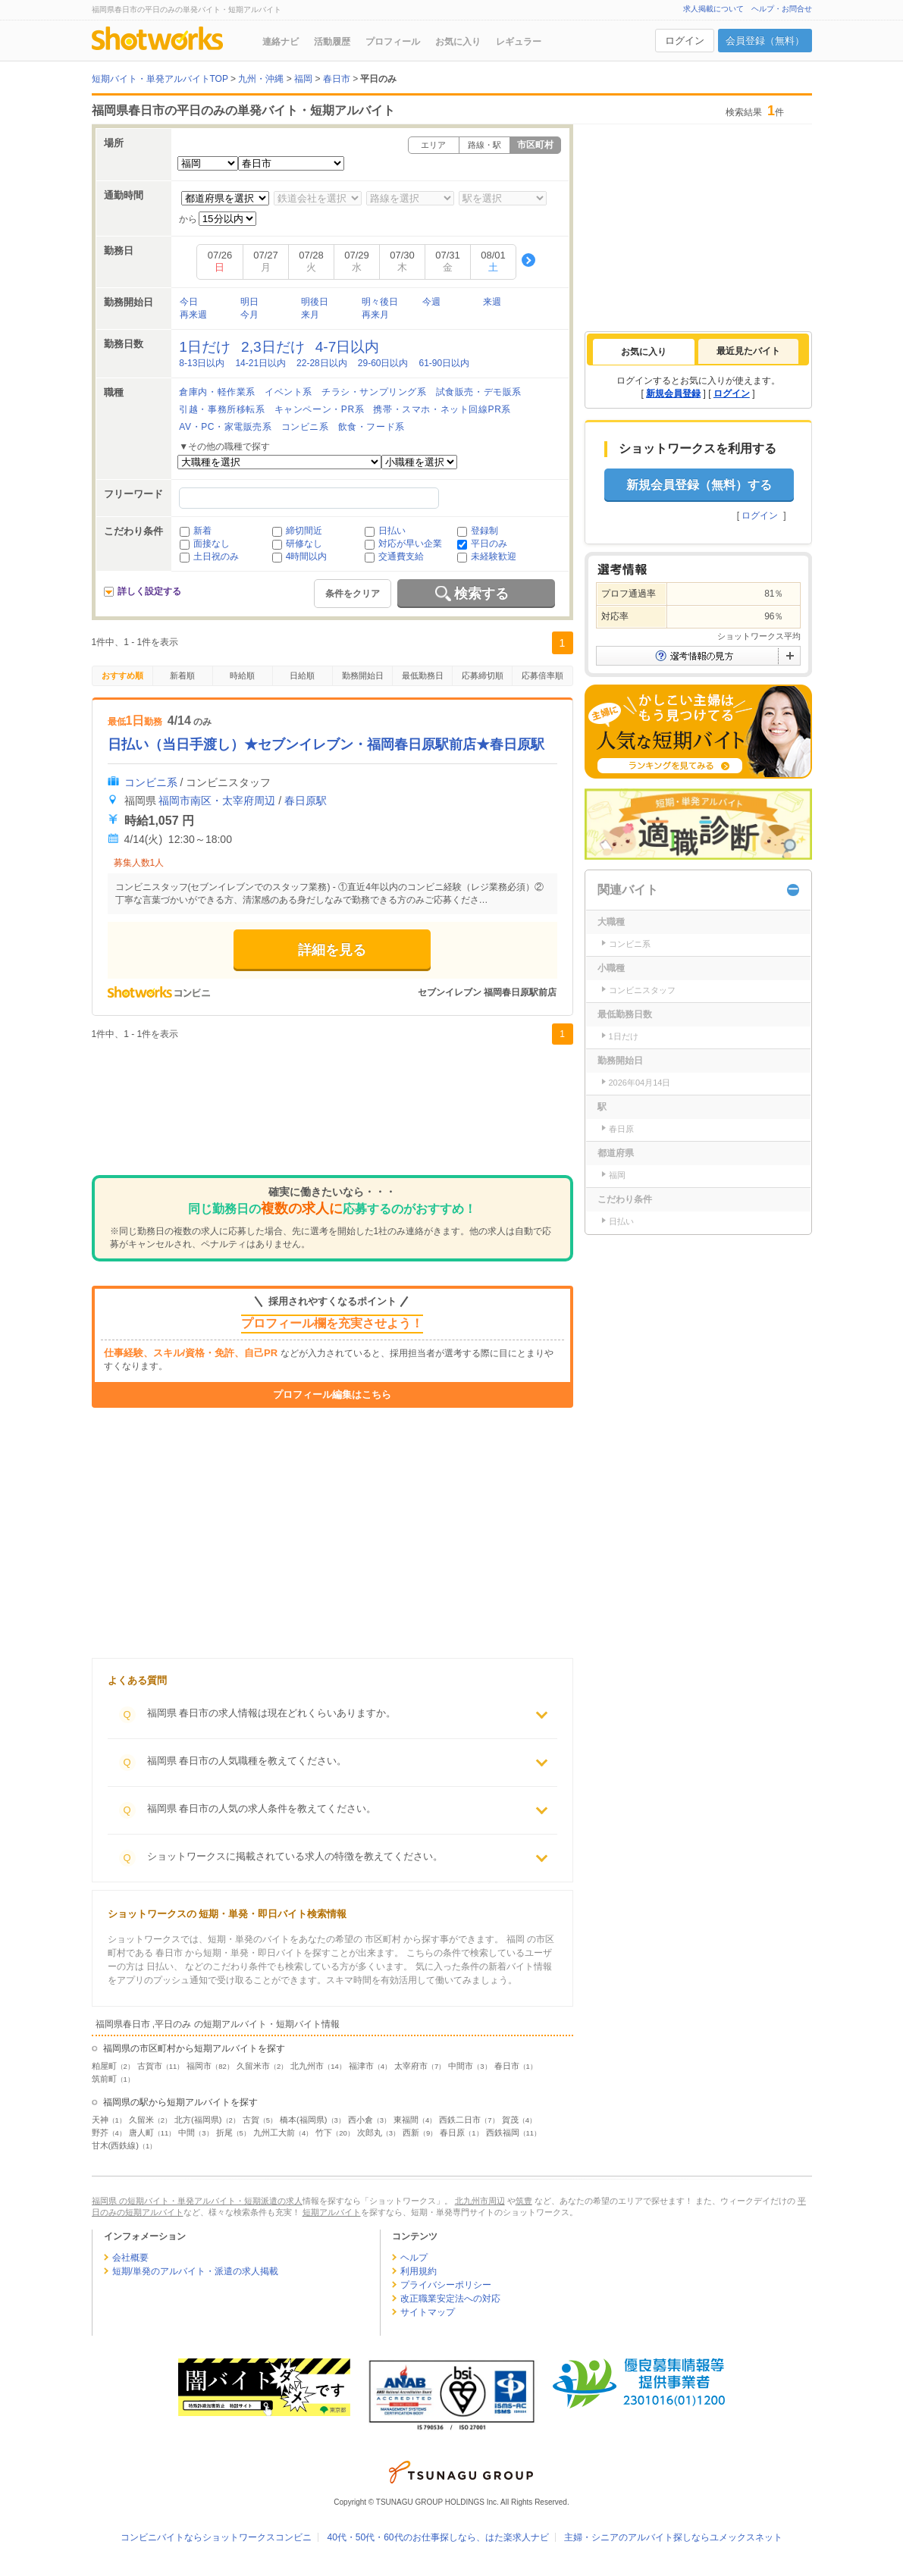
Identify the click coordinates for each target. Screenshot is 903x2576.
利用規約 (418, 2271)
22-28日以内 (321, 363)
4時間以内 (307, 556)
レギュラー (518, 41)
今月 (249, 314)
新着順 (182, 675)
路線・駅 (484, 144)
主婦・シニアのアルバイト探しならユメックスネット (673, 2537)
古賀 (251, 2119)
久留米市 (253, 2065)
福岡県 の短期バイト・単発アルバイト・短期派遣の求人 (197, 2200)
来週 (492, 301)
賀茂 (510, 2119)
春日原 (452, 2132)
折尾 (224, 2132)
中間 (186, 2132)
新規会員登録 (673, 393)
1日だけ (204, 347)
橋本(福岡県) (303, 2119)
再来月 (375, 314)
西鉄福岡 (502, 2132)
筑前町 (104, 2078)
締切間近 (304, 530)
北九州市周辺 (480, 2200)
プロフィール (392, 41)
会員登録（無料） (765, 40)
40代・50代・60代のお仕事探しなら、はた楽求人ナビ (437, 2537)
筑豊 (524, 2200)
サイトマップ (427, 2312)
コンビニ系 (305, 426)
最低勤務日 (423, 675)
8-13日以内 (201, 363)
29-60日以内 (383, 363)
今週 (431, 301)
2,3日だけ (273, 347)
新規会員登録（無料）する (699, 484)
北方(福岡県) (197, 2119)
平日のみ (489, 543)
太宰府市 (411, 2065)
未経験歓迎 (493, 556)
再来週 (193, 314)
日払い (392, 530)
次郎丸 (369, 2132)
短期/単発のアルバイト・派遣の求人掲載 (195, 2271)
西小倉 (360, 2119)
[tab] (643, 352)
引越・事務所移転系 (222, 409)
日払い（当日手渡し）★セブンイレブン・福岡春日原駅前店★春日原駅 (326, 744)
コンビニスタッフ (642, 990)
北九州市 (307, 2065)
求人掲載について (713, 9)
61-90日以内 (444, 363)
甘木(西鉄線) (115, 2145)
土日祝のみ (216, 556)
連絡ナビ (280, 41)
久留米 (141, 2119)
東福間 (406, 2119)
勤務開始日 (363, 675)
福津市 (361, 2065)
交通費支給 (401, 556)
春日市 (506, 2065)
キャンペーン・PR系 (319, 409)
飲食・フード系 (371, 426)
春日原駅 (305, 800)
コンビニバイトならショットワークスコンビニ (216, 2537)
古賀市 (149, 2065)
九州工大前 (274, 2132)
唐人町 (141, 2132)
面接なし (211, 543)
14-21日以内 (260, 363)
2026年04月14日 (640, 1082)
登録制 (484, 530)
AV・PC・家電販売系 (225, 426)
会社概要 (130, 2257)
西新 (411, 2132)
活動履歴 (332, 41)
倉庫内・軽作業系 (217, 392)
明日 (249, 301)
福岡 (617, 1175)
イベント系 (288, 392)
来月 (310, 314)
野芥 (100, 2132)
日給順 (302, 675)
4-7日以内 (347, 347)
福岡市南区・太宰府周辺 (216, 800)
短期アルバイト (332, 2212)
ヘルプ (414, 2257)
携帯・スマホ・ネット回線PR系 (442, 409)
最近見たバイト (748, 351)
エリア (433, 144)
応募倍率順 (542, 675)
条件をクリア (352, 593)
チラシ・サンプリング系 (374, 392)
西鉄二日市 (460, 2119)
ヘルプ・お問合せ (781, 9)
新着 (202, 530)
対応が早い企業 (410, 543)
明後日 (314, 301)
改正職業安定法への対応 (450, 2298)
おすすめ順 (122, 675)
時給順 (242, 675)
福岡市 (199, 2065)
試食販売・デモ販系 (479, 392)
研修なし (304, 543)
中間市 (460, 2065)
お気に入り (458, 41)
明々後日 (380, 301)
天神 (100, 2119)
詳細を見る (332, 949)
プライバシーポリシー (445, 2285)
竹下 (323, 2132)
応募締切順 (482, 675)
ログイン (684, 40)
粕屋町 (104, 2065)
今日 (189, 301)
